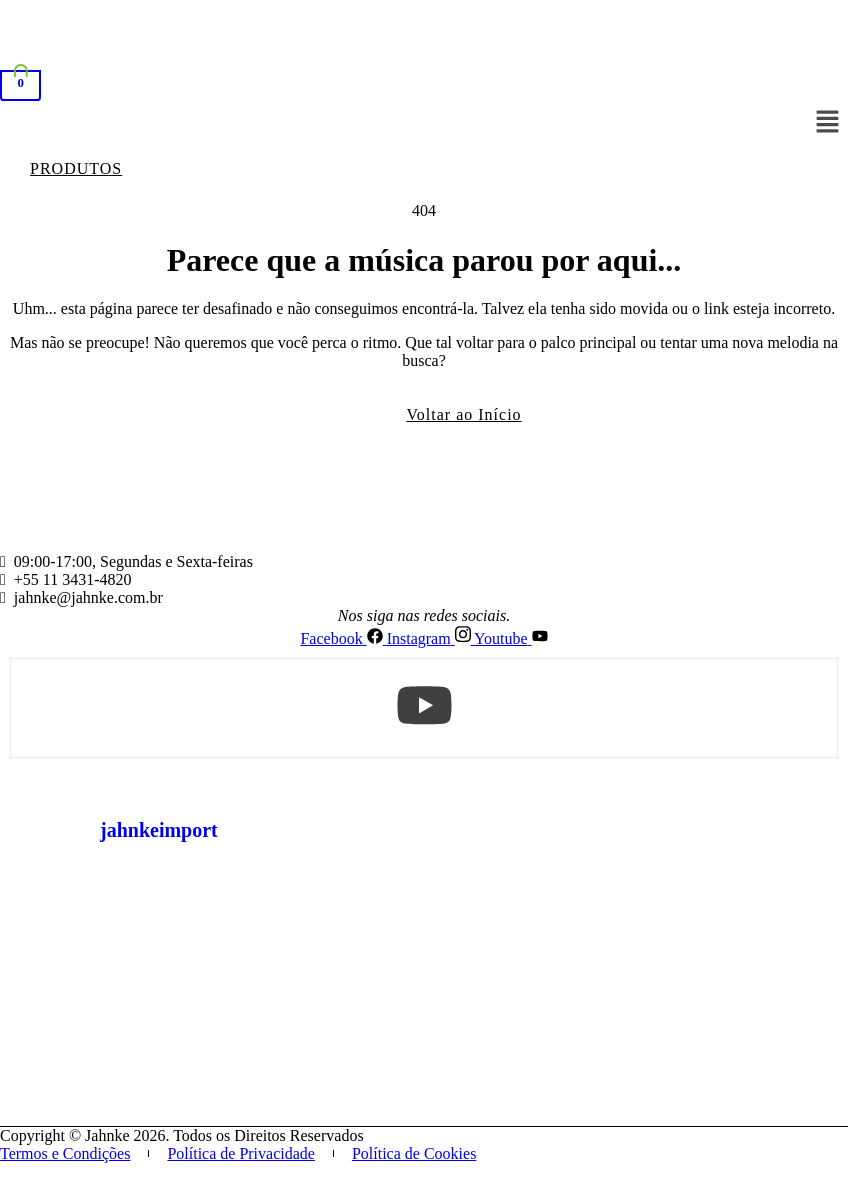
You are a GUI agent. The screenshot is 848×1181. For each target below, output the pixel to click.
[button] (828, 123)
